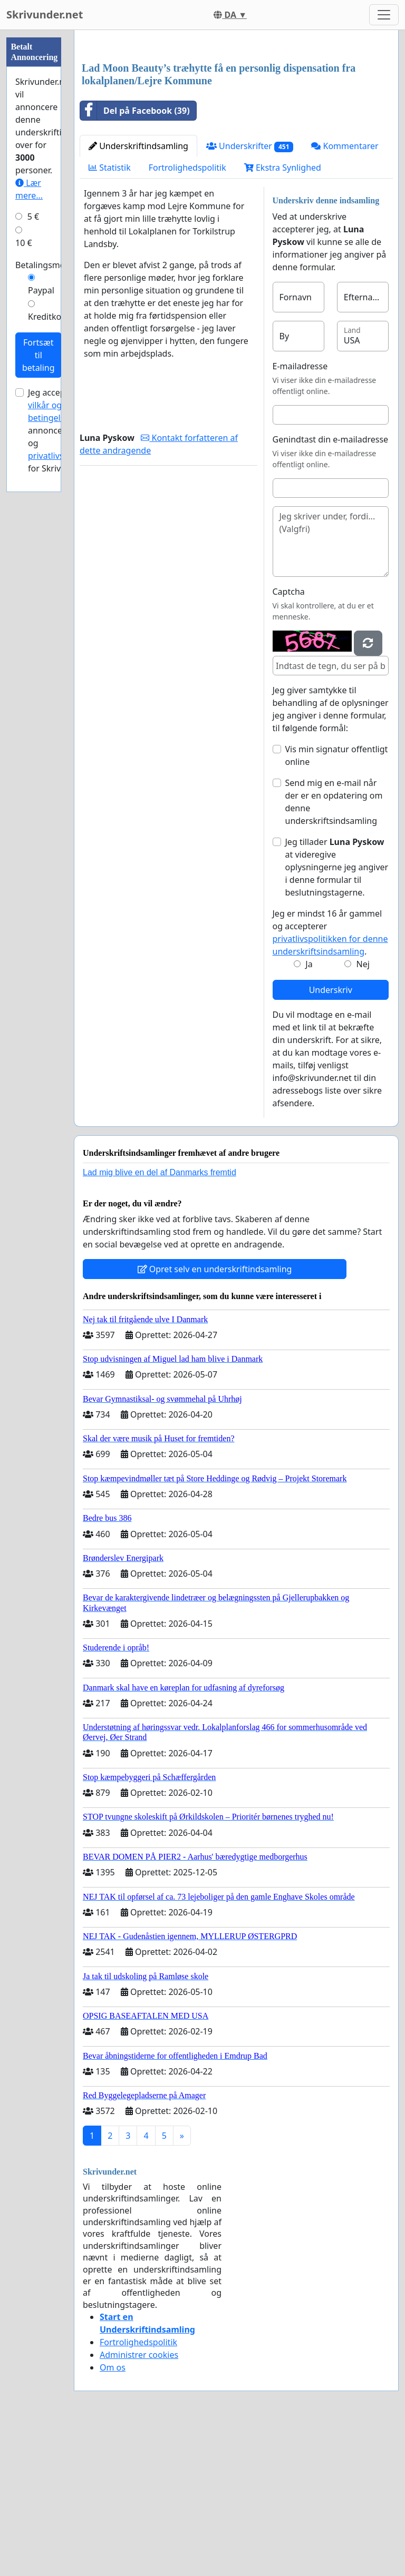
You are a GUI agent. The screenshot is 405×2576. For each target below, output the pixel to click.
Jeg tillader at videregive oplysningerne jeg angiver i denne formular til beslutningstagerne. (337, 1015)
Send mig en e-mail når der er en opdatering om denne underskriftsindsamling (334, 949)
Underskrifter (249, 294)
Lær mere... (29, 189)
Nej (363, 1111)
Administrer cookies (139, 2502)
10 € (23, 243)
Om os (113, 2515)
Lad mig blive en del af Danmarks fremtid (159, 1319)
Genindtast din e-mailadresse (331, 587)
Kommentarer (344, 293)
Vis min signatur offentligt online (336, 903)
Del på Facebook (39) (135, 258)
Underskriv (330, 1137)
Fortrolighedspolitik (187, 315)
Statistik (110, 315)
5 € (33, 216)
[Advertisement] (236, 120)
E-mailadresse (300, 513)
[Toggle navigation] (384, 14)
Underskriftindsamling (138, 293)
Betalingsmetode (49, 265)
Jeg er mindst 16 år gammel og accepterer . (330, 1080)
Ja (308, 1111)
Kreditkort (48, 316)
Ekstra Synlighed (282, 315)
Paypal (41, 290)
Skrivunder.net (44, 14)
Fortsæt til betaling (38, 355)
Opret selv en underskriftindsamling (215, 1416)
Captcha (289, 739)
